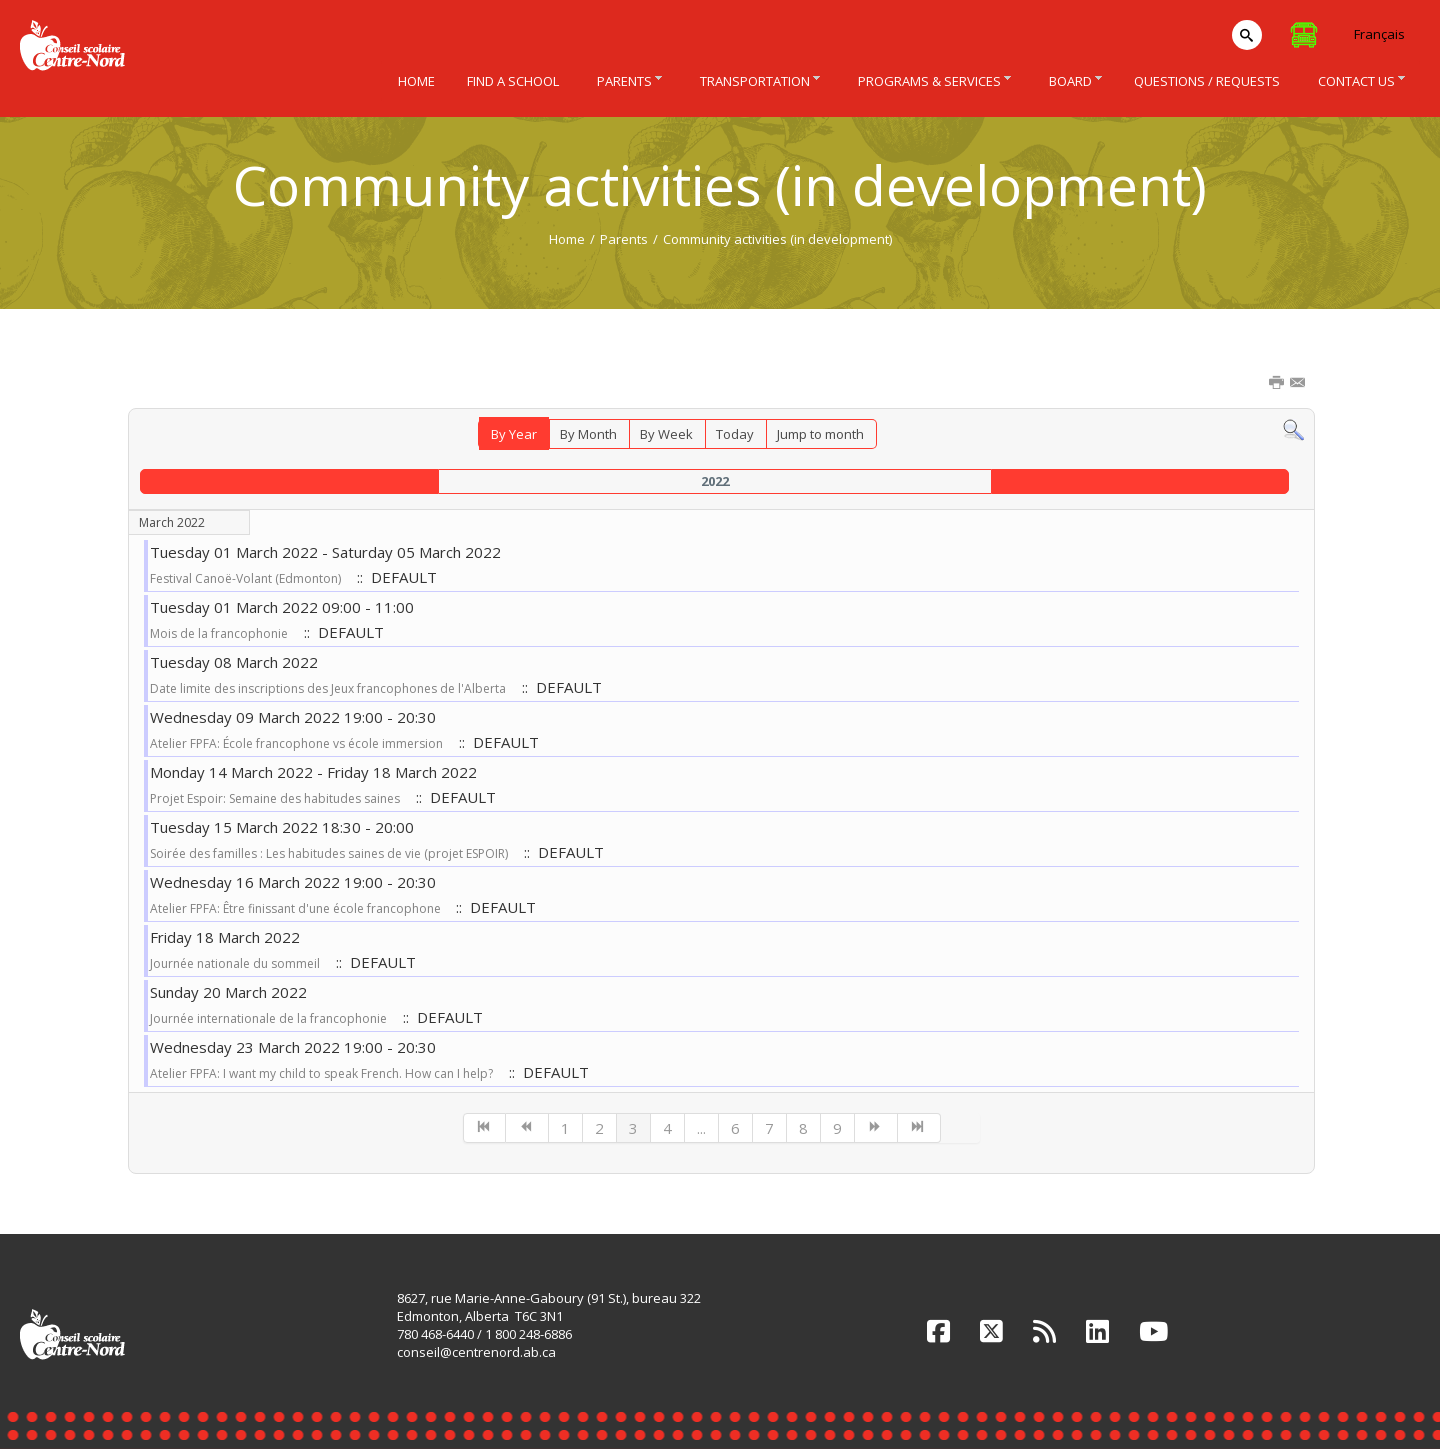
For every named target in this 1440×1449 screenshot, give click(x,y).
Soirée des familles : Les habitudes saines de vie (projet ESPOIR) (329, 853)
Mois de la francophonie (219, 633)
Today (735, 434)
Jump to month (820, 434)
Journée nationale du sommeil (235, 963)
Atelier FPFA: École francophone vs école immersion (296, 743)
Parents (624, 239)
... (701, 1128)
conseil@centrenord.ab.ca (476, 1352)
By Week (666, 434)
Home (567, 239)
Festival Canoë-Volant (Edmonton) (245, 578)
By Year (514, 434)
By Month (588, 434)
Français (1379, 34)
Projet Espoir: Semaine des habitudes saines (275, 798)
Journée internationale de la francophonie (268, 1018)
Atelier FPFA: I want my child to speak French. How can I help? (321, 1073)
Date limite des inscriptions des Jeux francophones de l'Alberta (328, 688)
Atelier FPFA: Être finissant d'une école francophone (297, 908)
